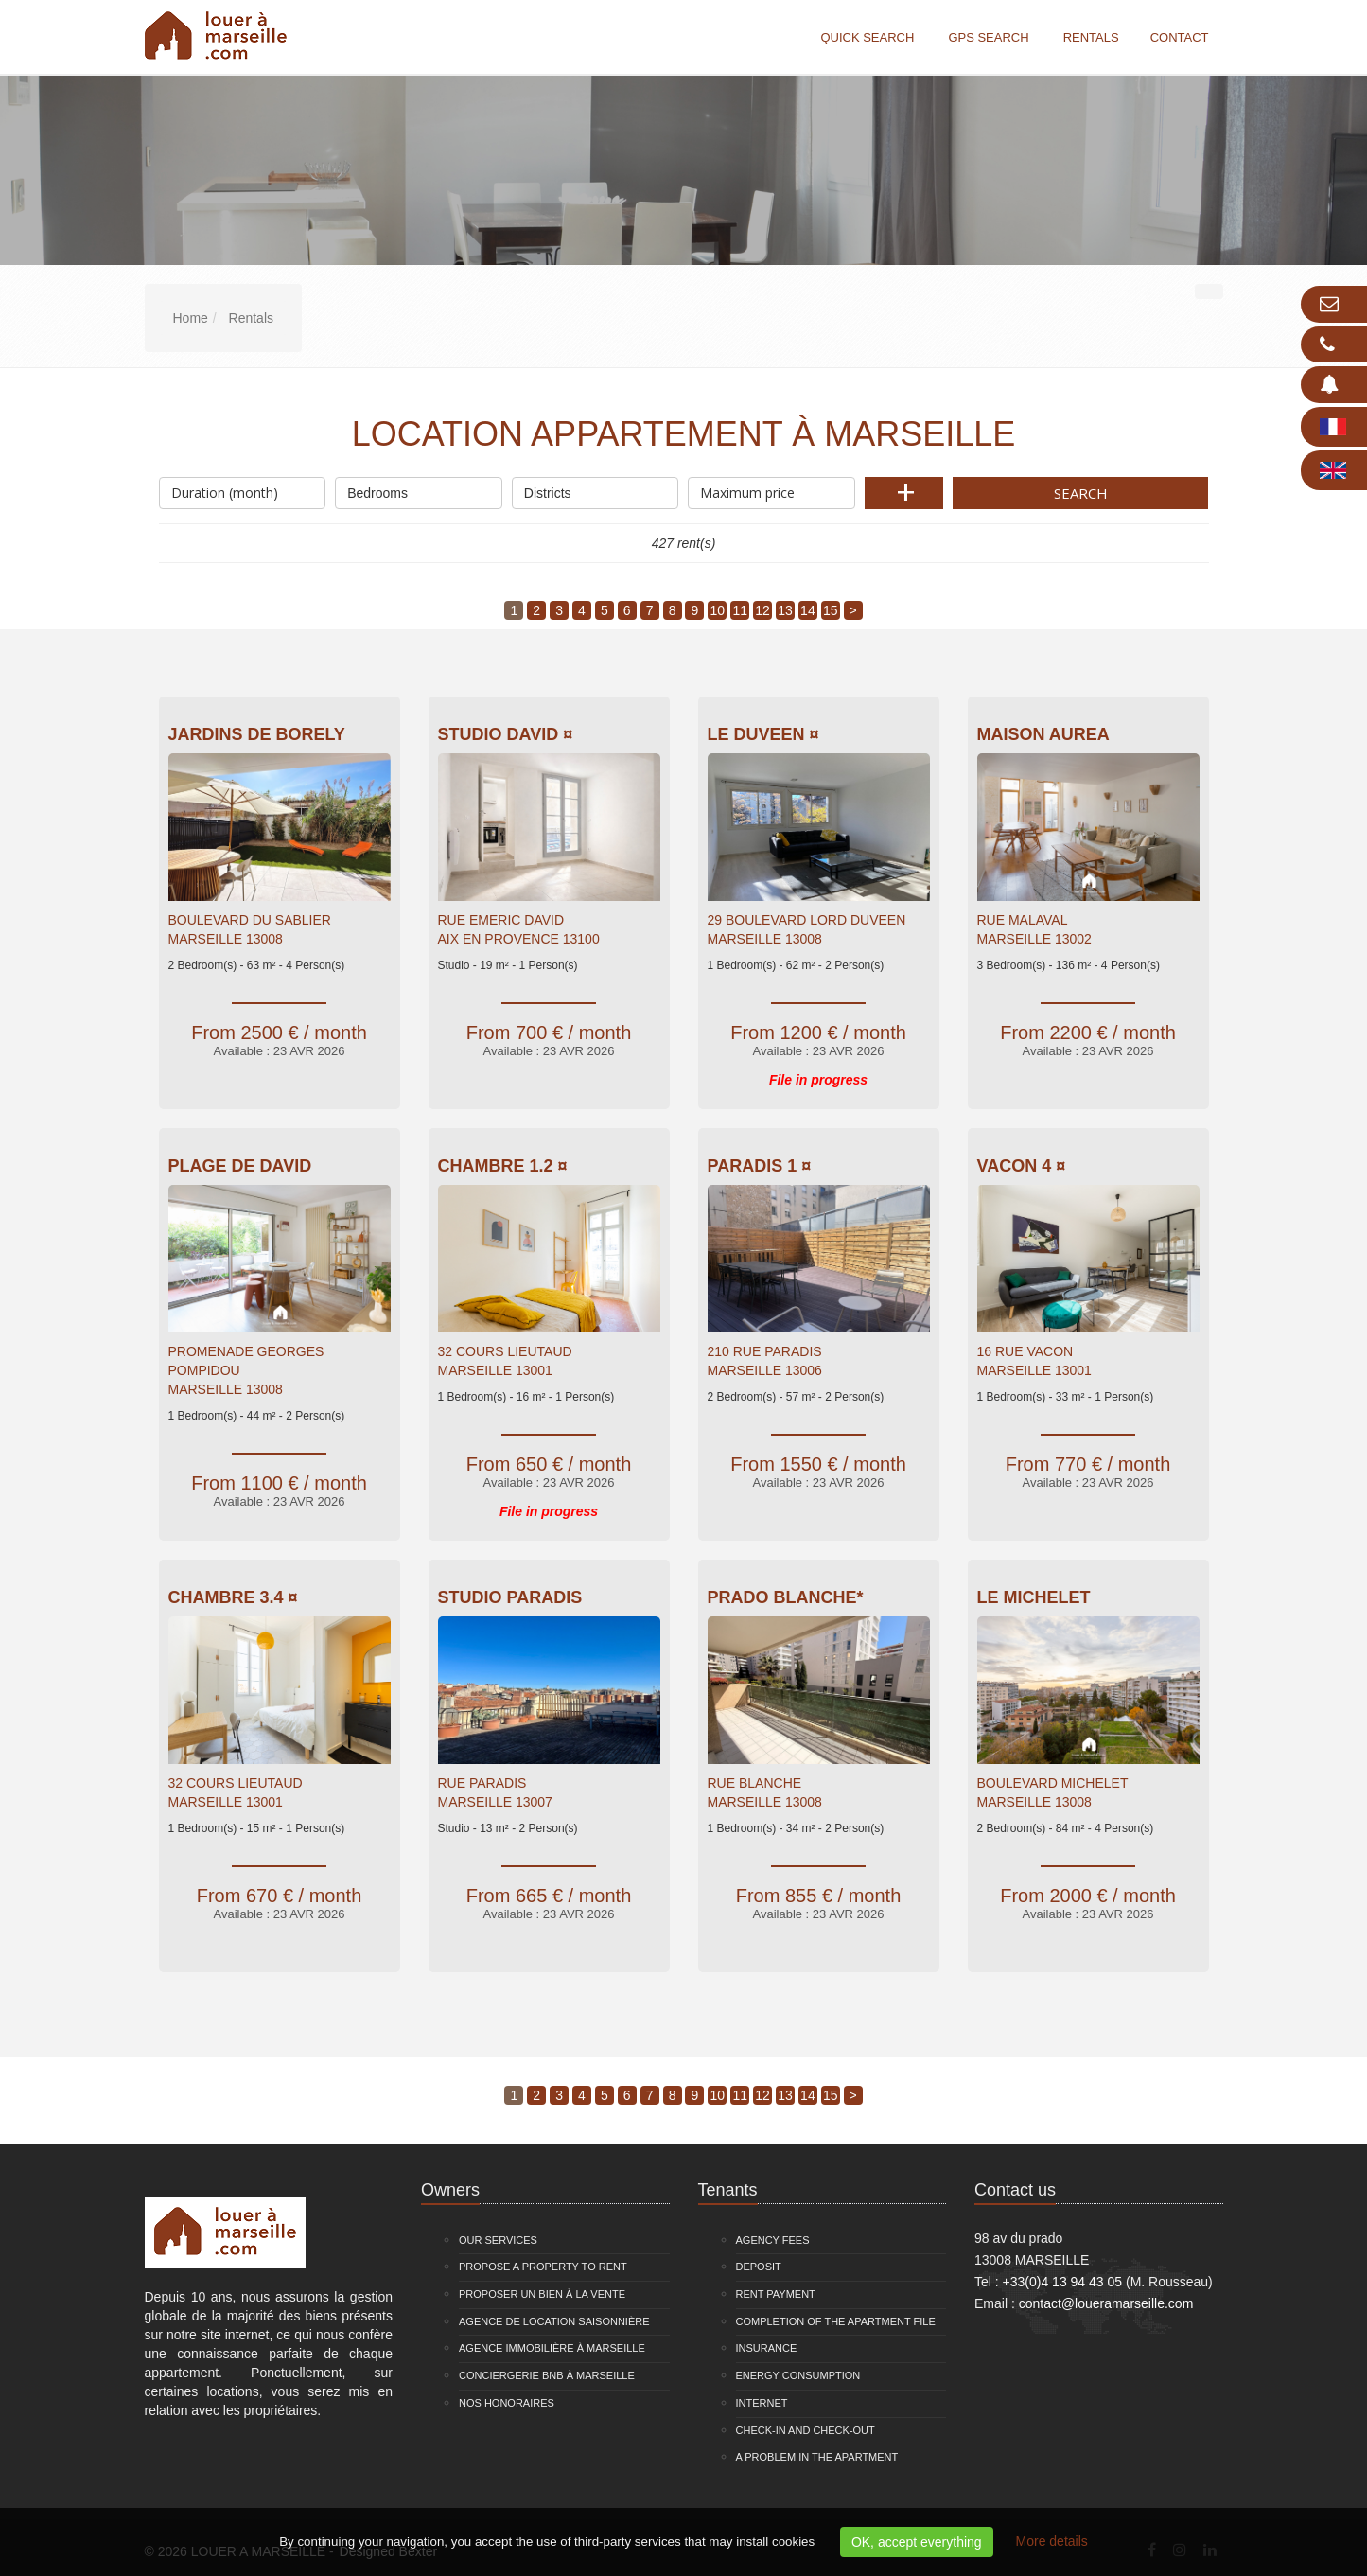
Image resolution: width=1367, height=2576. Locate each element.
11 (739, 610)
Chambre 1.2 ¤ (503, 1165)
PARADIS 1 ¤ (760, 1165)
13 (785, 610)
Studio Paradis (510, 1597)
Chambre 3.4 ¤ (233, 1597)
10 (718, 610)
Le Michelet (1034, 1597)
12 (762, 610)
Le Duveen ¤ (763, 734)
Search (1081, 493)
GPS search (988, 37)
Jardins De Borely (256, 734)
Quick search (867, 37)
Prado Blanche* (786, 1597)
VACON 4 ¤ (1021, 1165)
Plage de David (240, 1165)
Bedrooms (418, 489)
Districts (595, 489)
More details (1052, 2541)
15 (830, 610)
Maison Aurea (1043, 734)
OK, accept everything (916, 2542)
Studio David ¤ (505, 734)
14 (807, 610)
